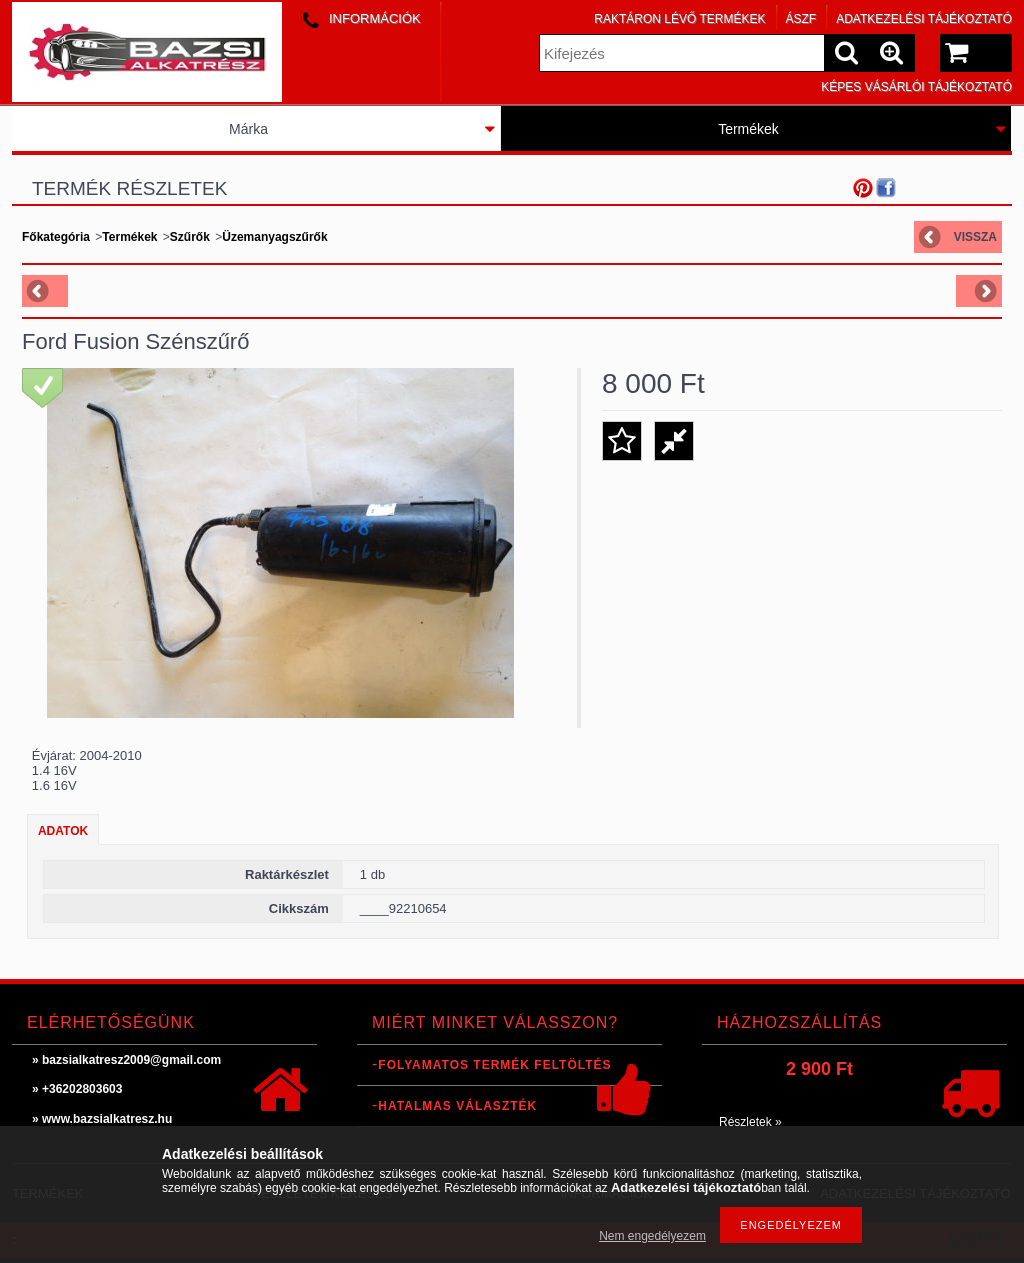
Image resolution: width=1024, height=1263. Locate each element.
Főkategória (56, 237)
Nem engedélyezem (652, 1236)
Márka (248, 129)
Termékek (748, 129)
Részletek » (750, 1122)
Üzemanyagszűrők (274, 237)
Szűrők (190, 237)
